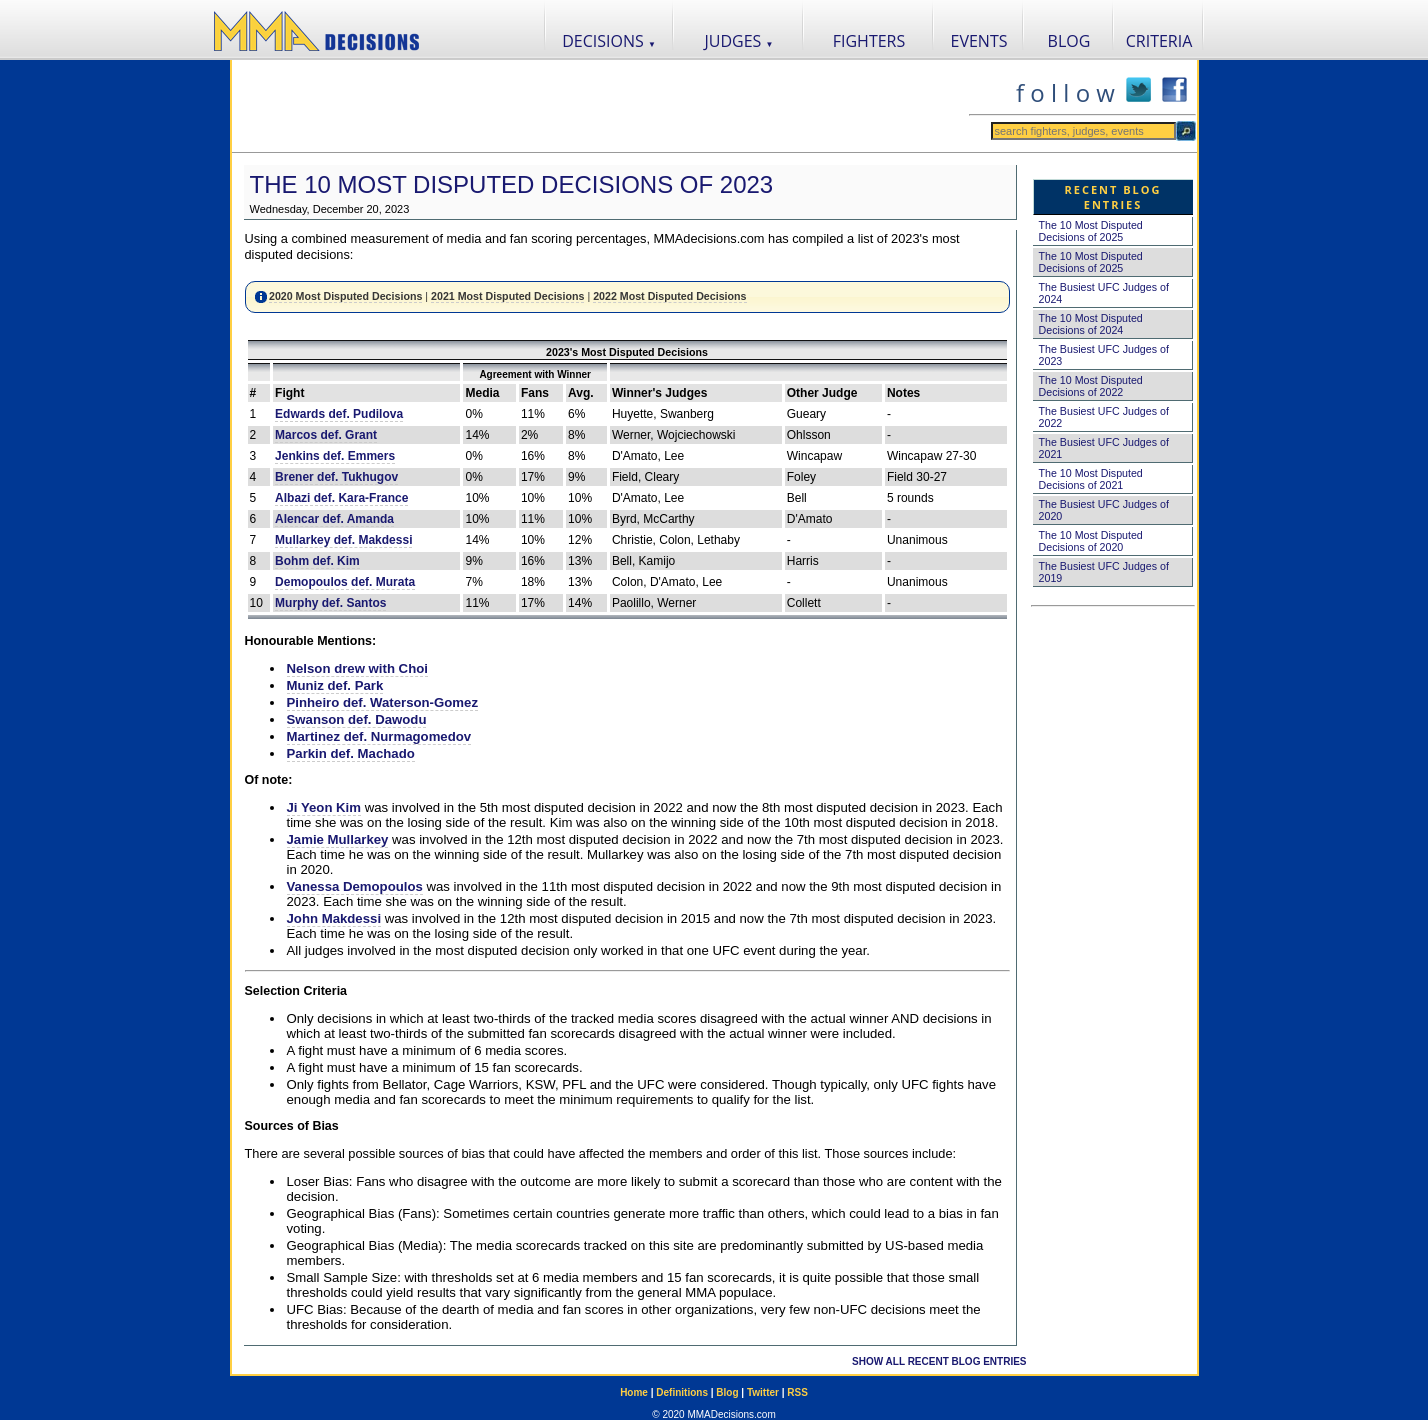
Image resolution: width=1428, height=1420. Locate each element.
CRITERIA (1159, 41)
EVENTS (979, 41)
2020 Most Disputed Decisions (345, 296)
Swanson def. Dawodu (357, 719)
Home (634, 1392)
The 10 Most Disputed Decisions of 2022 (1091, 386)
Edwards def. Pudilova (339, 414)
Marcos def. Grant (326, 435)
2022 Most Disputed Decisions (669, 296)
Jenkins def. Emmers (335, 456)
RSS (797, 1392)
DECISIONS (609, 41)
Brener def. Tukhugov (336, 477)
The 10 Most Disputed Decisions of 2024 (1091, 324)
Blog (727, 1392)
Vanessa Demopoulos (355, 886)
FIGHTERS (869, 41)
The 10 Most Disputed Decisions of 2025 (1091, 231)
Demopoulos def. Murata (345, 582)
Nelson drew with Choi (357, 668)
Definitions (682, 1392)
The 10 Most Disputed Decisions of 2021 (1091, 479)
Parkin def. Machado (351, 753)
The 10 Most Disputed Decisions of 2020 (1091, 541)
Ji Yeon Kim (324, 807)
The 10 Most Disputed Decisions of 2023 (512, 184)
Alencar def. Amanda (334, 519)
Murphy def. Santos (330, 603)
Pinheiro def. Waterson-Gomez (382, 702)
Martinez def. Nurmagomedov (379, 736)
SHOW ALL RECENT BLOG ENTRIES (939, 1361)
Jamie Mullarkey (338, 839)
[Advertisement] (600, 106)
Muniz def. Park (335, 685)
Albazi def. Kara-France (341, 498)
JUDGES (739, 41)
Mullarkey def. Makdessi (343, 540)
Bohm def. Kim (317, 561)
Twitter (763, 1392)
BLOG (1069, 41)
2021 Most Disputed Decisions (507, 296)
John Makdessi (334, 918)
